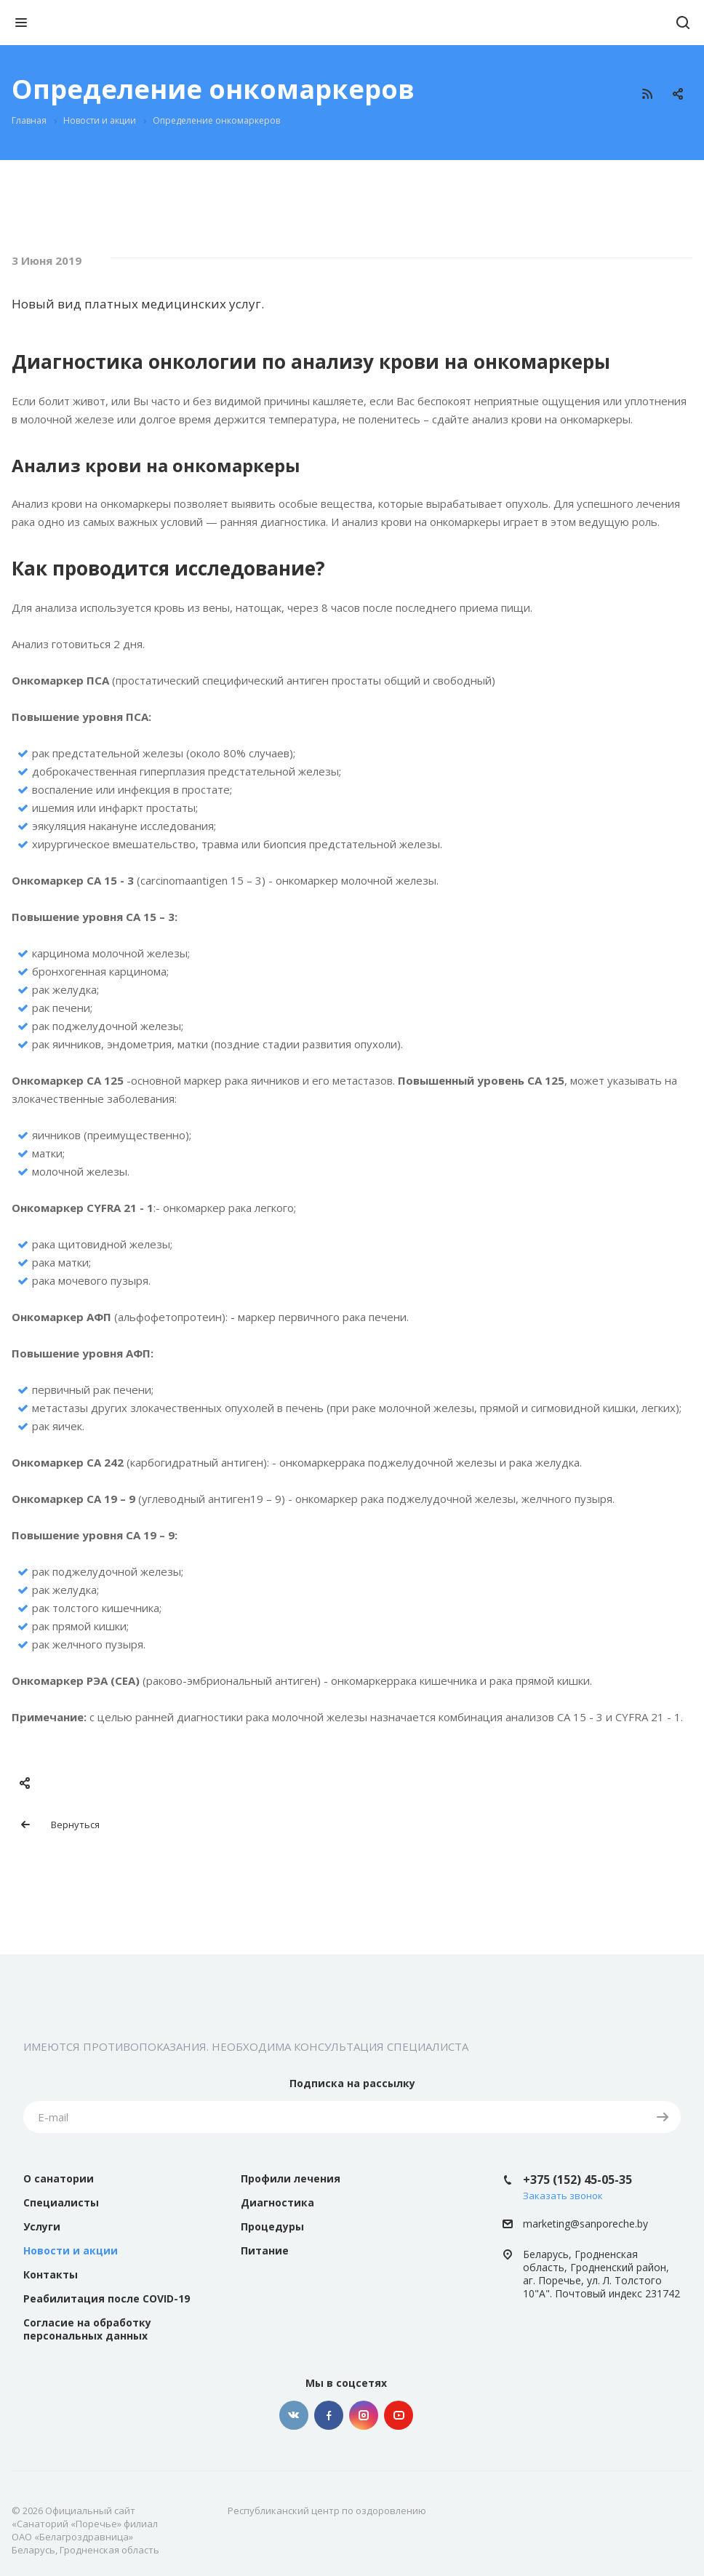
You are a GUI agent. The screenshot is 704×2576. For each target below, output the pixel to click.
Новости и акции (70, 2250)
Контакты (50, 2274)
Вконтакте (293, 2415)
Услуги (41, 2226)
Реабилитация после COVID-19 (106, 2298)
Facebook (328, 2415)
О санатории (58, 2178)
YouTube (398, 2415)
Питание (265, 2250)
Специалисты (61, 2202)
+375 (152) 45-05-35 (577, 2180)
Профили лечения (290, 2178)
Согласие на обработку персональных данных (87, 2329)
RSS (647, 94)
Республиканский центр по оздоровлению (327, 2510)
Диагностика (277, 2202)
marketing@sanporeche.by (585, 2224)
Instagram (363, 2415)
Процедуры (272, 2226)
